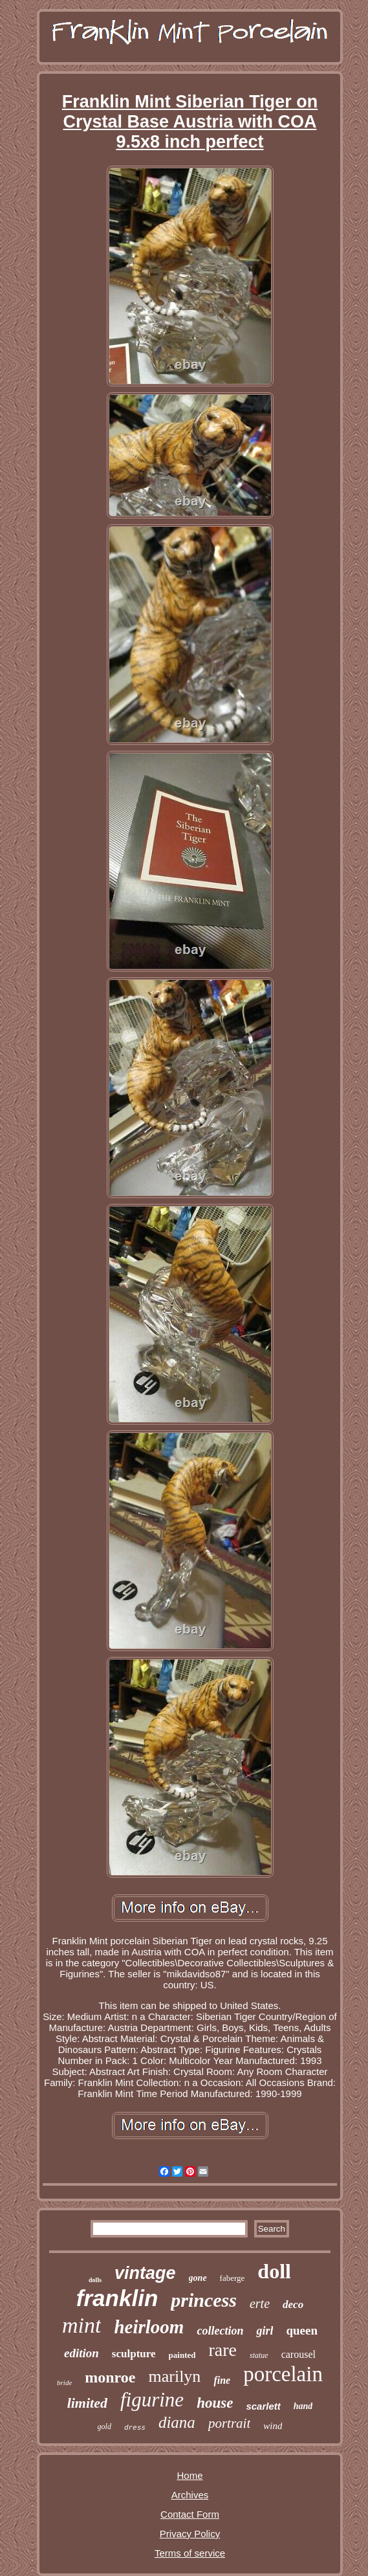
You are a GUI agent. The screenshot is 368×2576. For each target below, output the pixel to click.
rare (222, 2350)
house (215, 2403)
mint (81, 2325)
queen (302, 2330)
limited (87, 2403)
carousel (298, 2354)
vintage (145, 2273)
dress (135, 2428)
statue (259, 2355)
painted (182, 2355)
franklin (117, 2298)
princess (204, 2300)
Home (189, 2475)
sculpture (134, 2354)
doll (274, 2271)
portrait (229, 2423)
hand (303, 2406)
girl (264, 2330)
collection (220, 2330)
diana (176, 2422)
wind (272, 2426)
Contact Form (189, 2514)
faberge (232, 2278)
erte (260, 2303)
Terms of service (190, 2553)
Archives (190, 2494)
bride (64, 2382)
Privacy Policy (190, 2533)
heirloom (149, 2326)
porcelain (283, 2374)
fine (221, 2380)
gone (198, 2278)
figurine (152, 2399)
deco (293, 2304)
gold (104, 2426)
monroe (110, 2377)
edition (81, 2353)
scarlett (263, 2406)
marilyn (175, 2376)
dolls (95, 2279)
